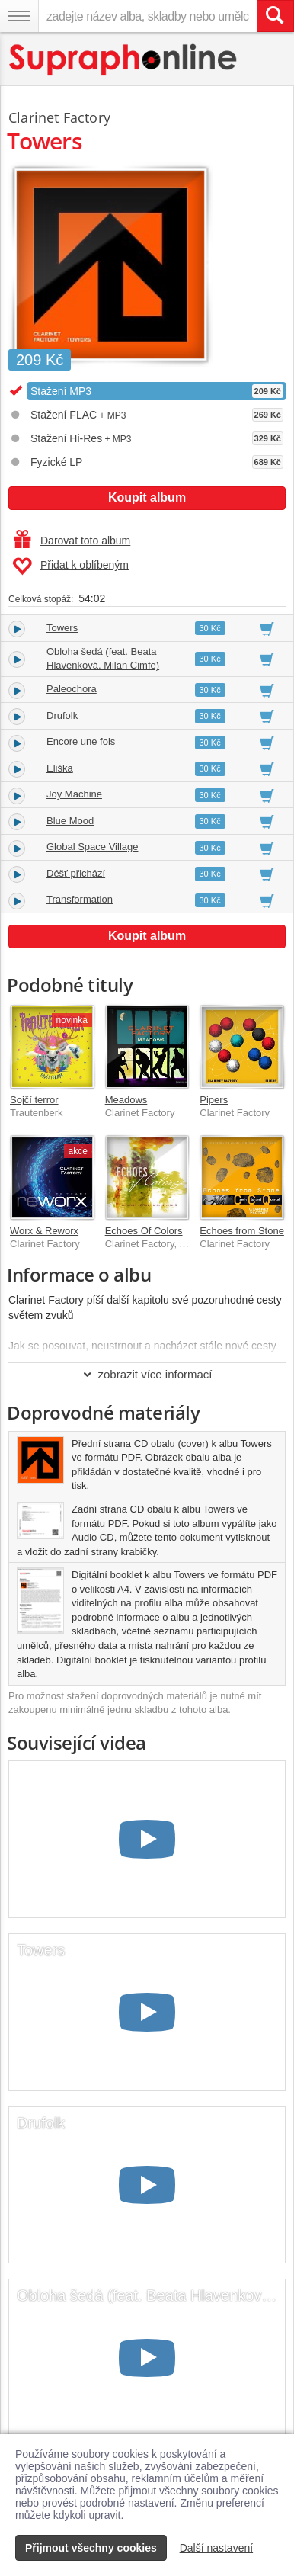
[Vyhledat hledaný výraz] (275, 16)
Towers (62, 628)
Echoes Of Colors (144, 1231)
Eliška (59, 768)
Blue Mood (70, 820)
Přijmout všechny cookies (91, 2548)
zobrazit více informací (146, 1374)
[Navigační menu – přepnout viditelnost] (19, 16)
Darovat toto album (72, 540)
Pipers (214, 1099)
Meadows (126, 1099)
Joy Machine (74, 794)
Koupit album (147, 497)
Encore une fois (80, 741)
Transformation (79, 899)
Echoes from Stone (242, 1231)
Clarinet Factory (59, 117)
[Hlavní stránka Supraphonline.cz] (123, 60)
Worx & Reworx (44, 1231)
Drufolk (62, 715)
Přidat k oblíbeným (70, 566)
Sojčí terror (34, 1099)
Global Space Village (92, 846)
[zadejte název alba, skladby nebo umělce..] (147, 16)
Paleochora (71, 689)
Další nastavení (217, 2548)
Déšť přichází (75, 873)
